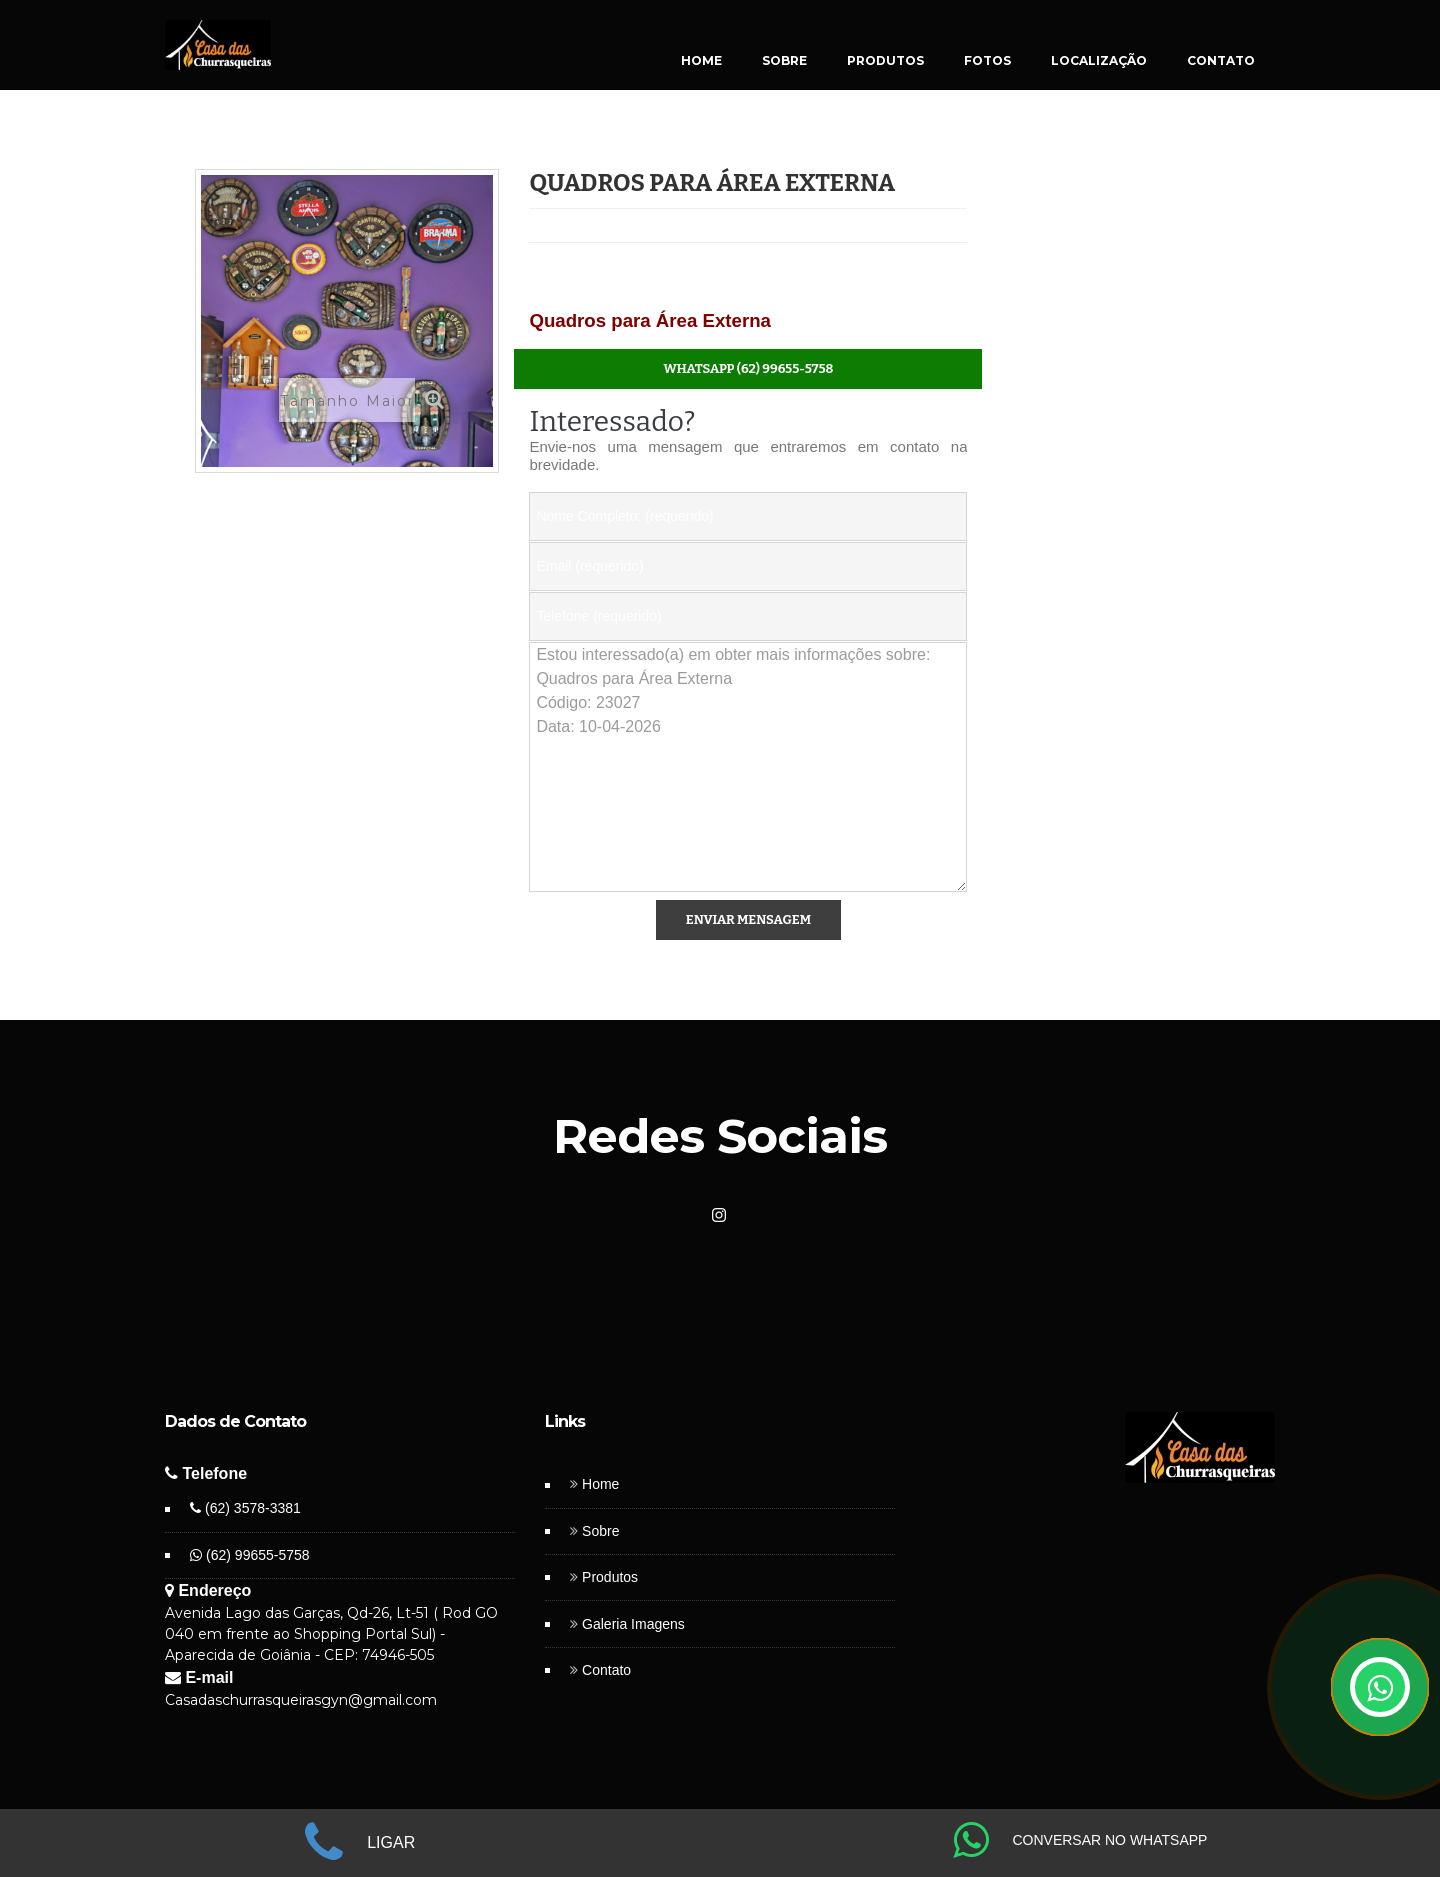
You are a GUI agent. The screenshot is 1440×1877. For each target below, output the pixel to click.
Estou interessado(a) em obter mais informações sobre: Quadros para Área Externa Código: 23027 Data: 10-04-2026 (748, 767)
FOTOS (987, 60)
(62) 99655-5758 (249, 1555)
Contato (606, 1670)
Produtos (610, 1577)
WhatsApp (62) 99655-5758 (749, 368)
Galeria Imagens (633, 1624)
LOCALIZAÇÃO (1099, 60)
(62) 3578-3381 (245, 1508)
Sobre (600, 1531)
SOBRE (784, 60)
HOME (701, 60)
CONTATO (1221, 60)
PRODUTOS (885, 60)
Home (600, 1484)
